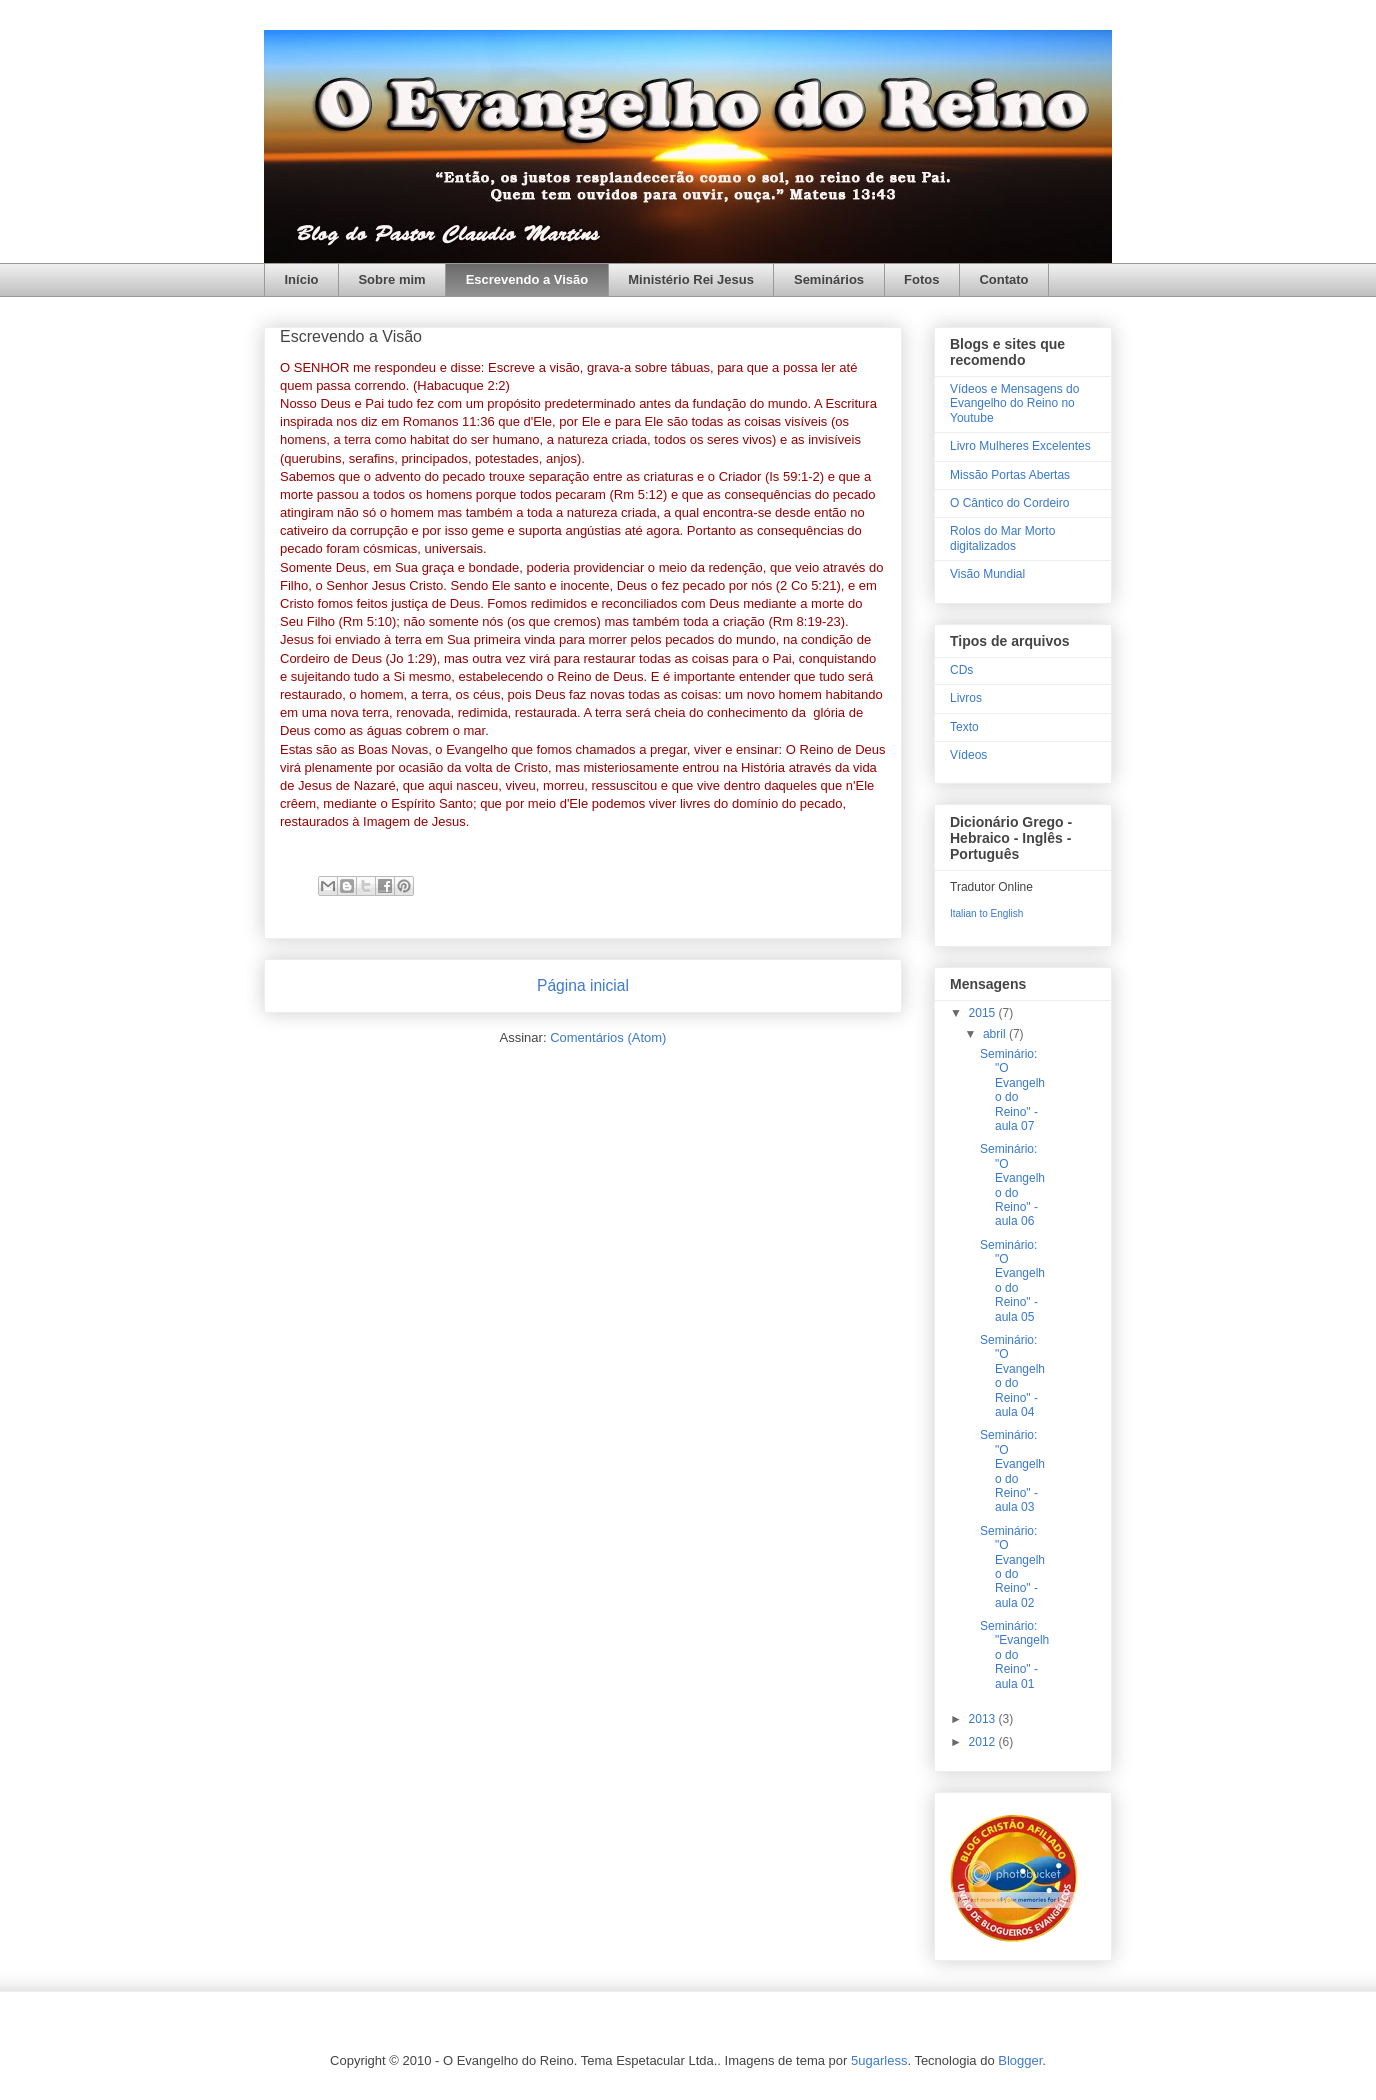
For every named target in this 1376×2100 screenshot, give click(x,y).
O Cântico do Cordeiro (1009, 503)
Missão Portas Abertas (1010, 475)
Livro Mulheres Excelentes (1020, 446)
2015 (984, 1013)
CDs (961, 670)
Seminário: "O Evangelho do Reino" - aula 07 (1012, 1090)
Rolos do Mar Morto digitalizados (1002, 538)
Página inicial (583, 985)
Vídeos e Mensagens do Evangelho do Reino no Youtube (1014, 403)
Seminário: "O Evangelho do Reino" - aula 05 (1012, 1281)
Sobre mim (391, 279)
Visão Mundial (987, 574)
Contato (1003, 279)
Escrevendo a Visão (527, 279)
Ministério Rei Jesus (691, 279)
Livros (966, 698)
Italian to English (986, 913)
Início (302, 279)
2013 (984, 1719)
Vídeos (968, 755)
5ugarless (879, 2060)
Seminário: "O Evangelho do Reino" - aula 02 (1012, 1567)
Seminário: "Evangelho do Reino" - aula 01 (1014, 1655)
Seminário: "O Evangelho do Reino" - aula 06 (1012, 1185)
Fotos (921, 279)
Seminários (829, 279)
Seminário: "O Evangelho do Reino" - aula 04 (1012, 1376)
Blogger (1020, 2060)
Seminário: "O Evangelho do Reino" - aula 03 (1012, 1471)
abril (996, 1034)
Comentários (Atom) (608, 1037)
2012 (984, 1742)
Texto (964, 727)
